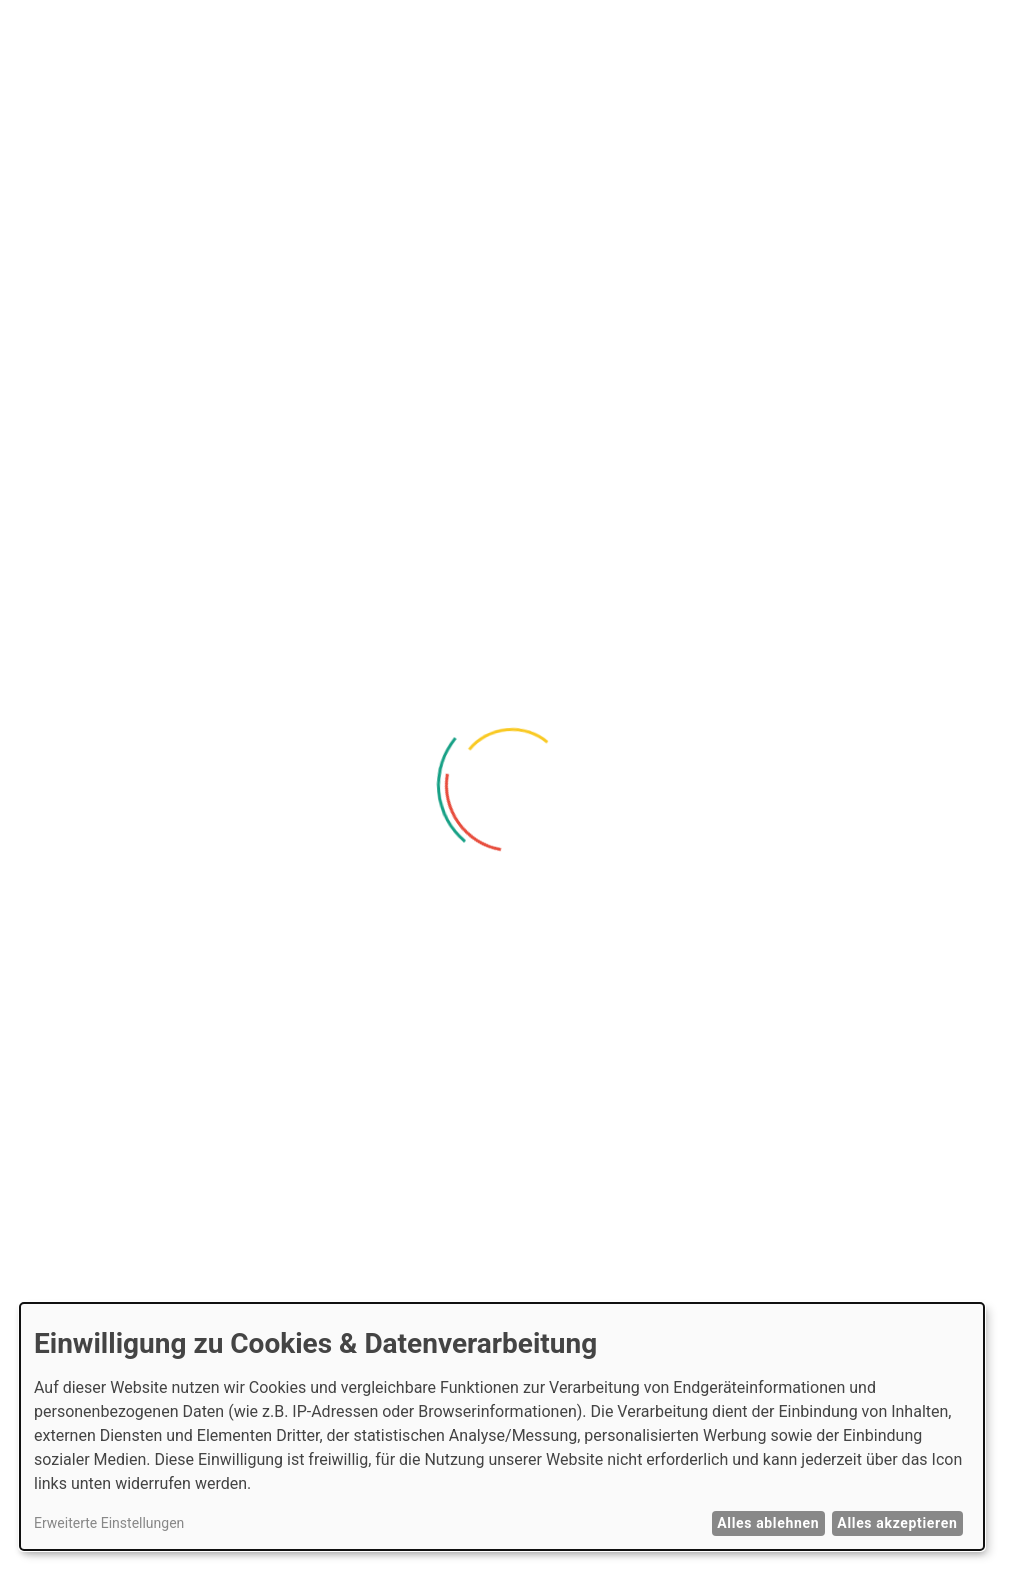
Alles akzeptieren (897, 1523)
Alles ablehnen (768, 1523)
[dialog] (502, 1426)
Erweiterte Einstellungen (109, 1523)
